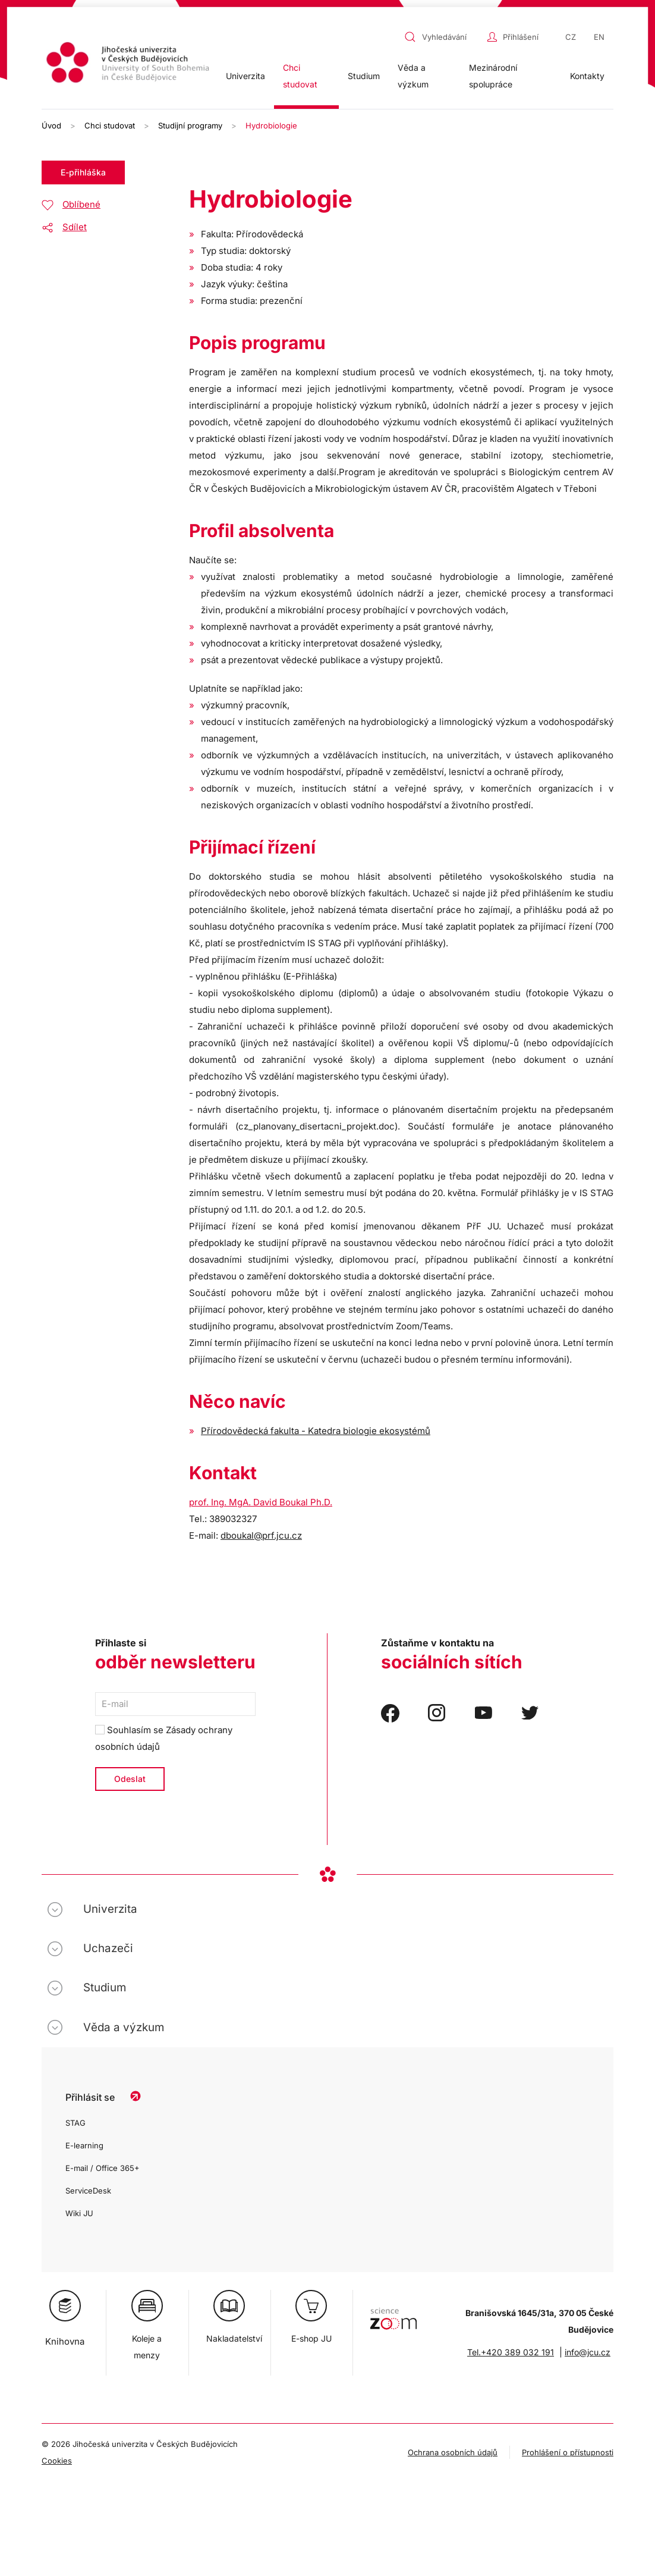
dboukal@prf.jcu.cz (261, 1535)
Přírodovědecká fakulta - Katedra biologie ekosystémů (315, 1430)
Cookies (57, 2460)
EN (599, 37)
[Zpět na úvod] (129, 64)
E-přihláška (83, 172)
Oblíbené (81, 204)
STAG (75, 2123)
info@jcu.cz (587, 2352)
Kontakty (587, 76)
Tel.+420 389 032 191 (510, 2352)
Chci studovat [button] (300, 75)
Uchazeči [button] (108, 1948)
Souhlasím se (163, 1738)
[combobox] (442, 37)
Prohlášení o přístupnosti (567, 2452)
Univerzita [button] (245, 76)
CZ (570, 37)
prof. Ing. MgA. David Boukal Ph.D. (260, 1502)
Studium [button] (364, 76)
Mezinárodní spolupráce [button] (493, 75)
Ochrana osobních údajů (452, 2452)
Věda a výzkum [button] (413, 75)
